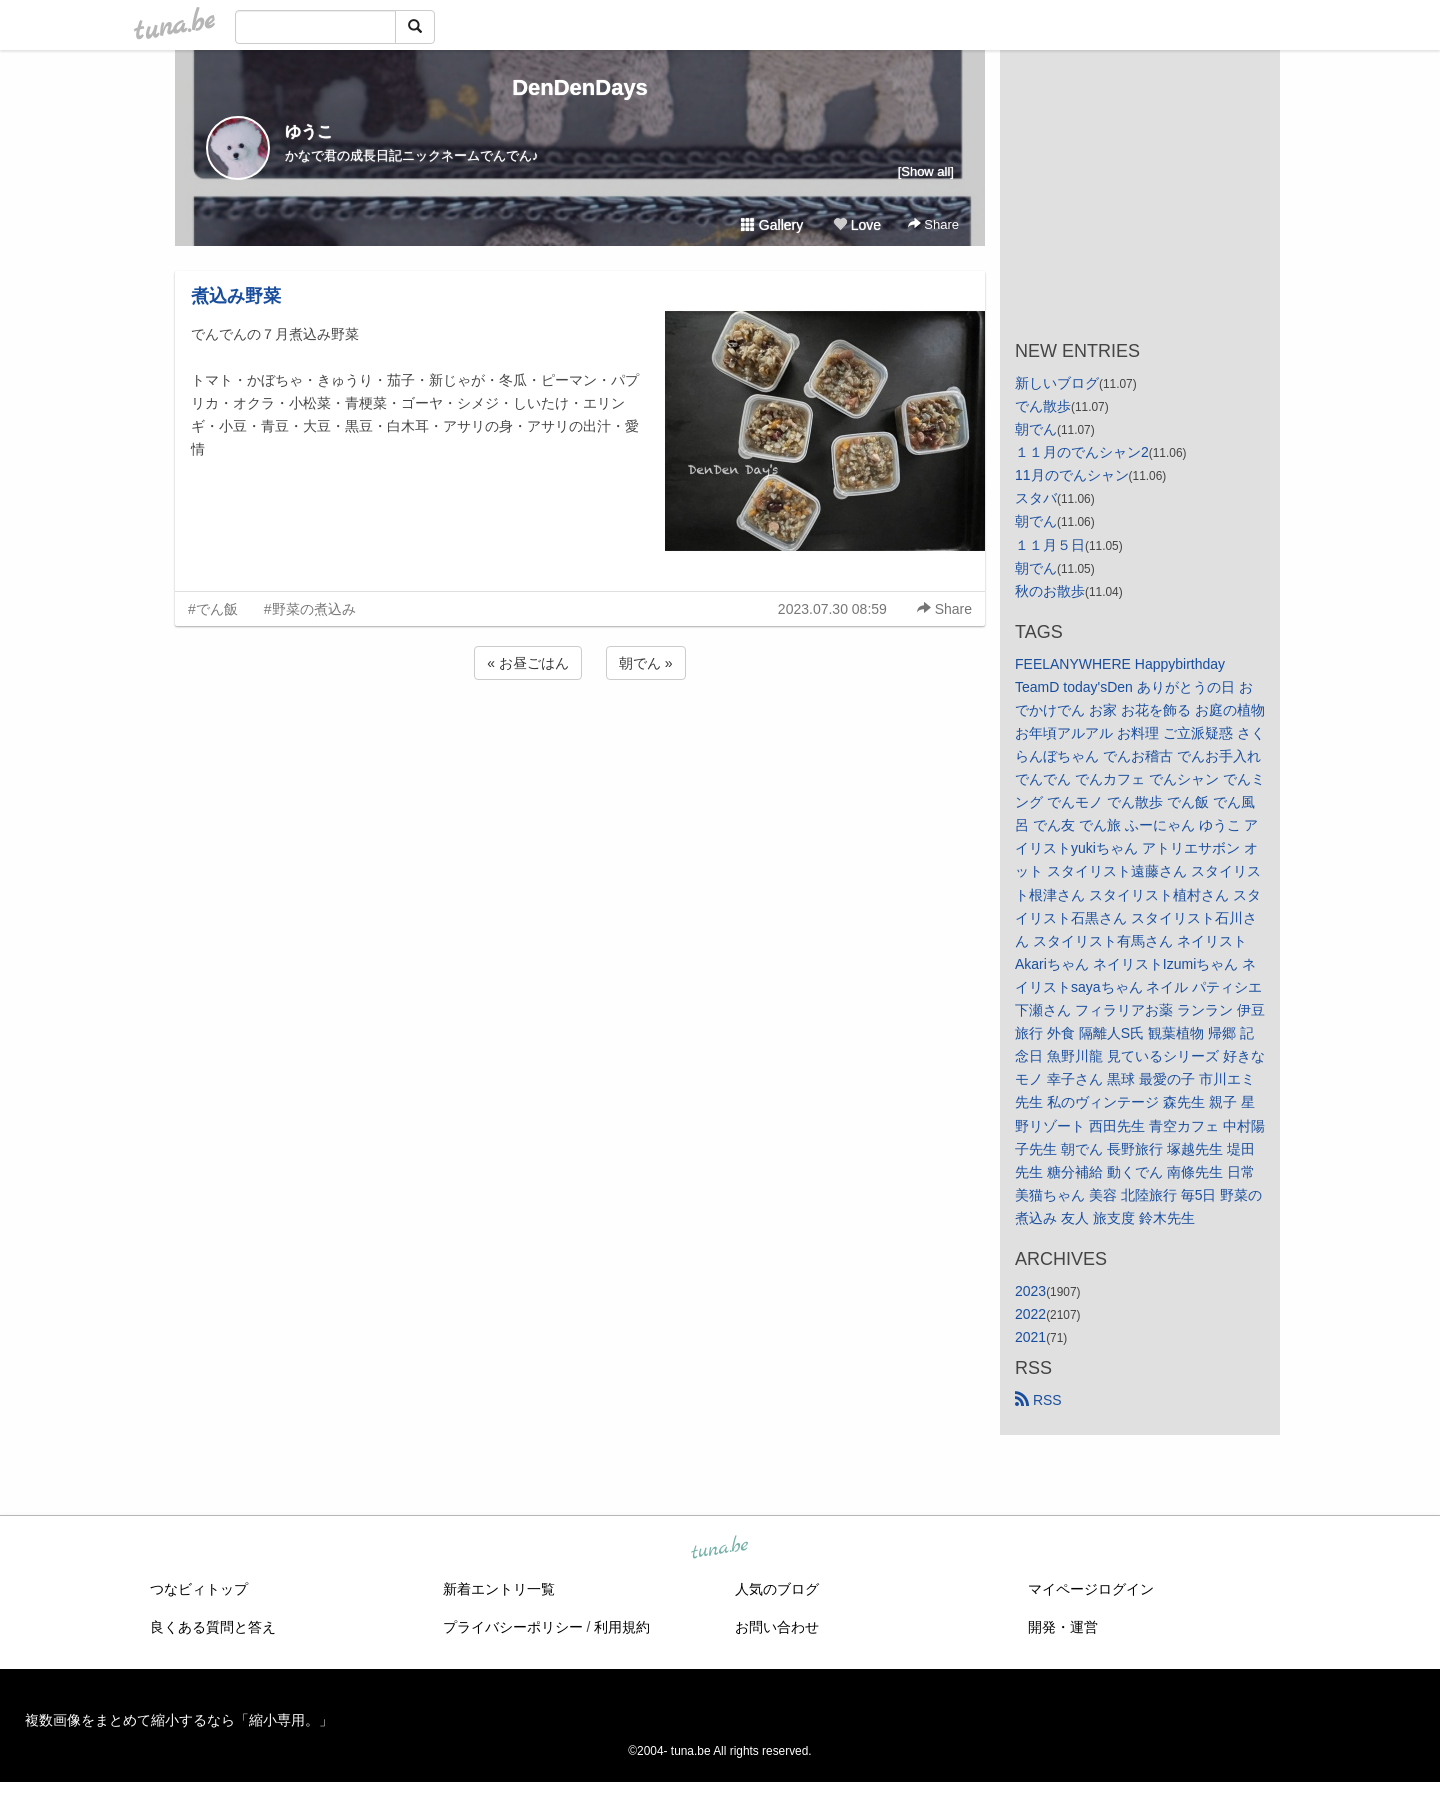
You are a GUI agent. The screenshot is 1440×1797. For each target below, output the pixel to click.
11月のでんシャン (1072, 475)
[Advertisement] (580, 738)
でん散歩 (1043, 406)
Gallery (772, 225)
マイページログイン (1091, 1589)
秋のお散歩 (1050, 591)
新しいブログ (1057, 383)
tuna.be (719, 1549)
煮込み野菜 (236, 296)
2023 (1030, 1291)
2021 (1030, 1337)
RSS (1038, 1400)
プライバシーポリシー (513, 1627)
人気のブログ (777, 1589)
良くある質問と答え (213, 1627)
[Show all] (926, 171)
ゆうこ (309, 131)
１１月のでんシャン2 (1082, 452)
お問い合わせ (777, 1627)
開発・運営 (1063, 1627)
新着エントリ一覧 (499, 1589)
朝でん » (646, 663)
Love (857, 225)
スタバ (1036, 498)
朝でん (1036, 429)
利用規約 (622, 1627)
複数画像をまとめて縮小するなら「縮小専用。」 (179, 1720)
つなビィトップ (199, 1589)
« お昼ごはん (528, 663)
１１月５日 (1050, 545)
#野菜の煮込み (310, 609)
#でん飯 (213, 609)
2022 (1030, 1314)
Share (933, 224)
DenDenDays (580, 87)
